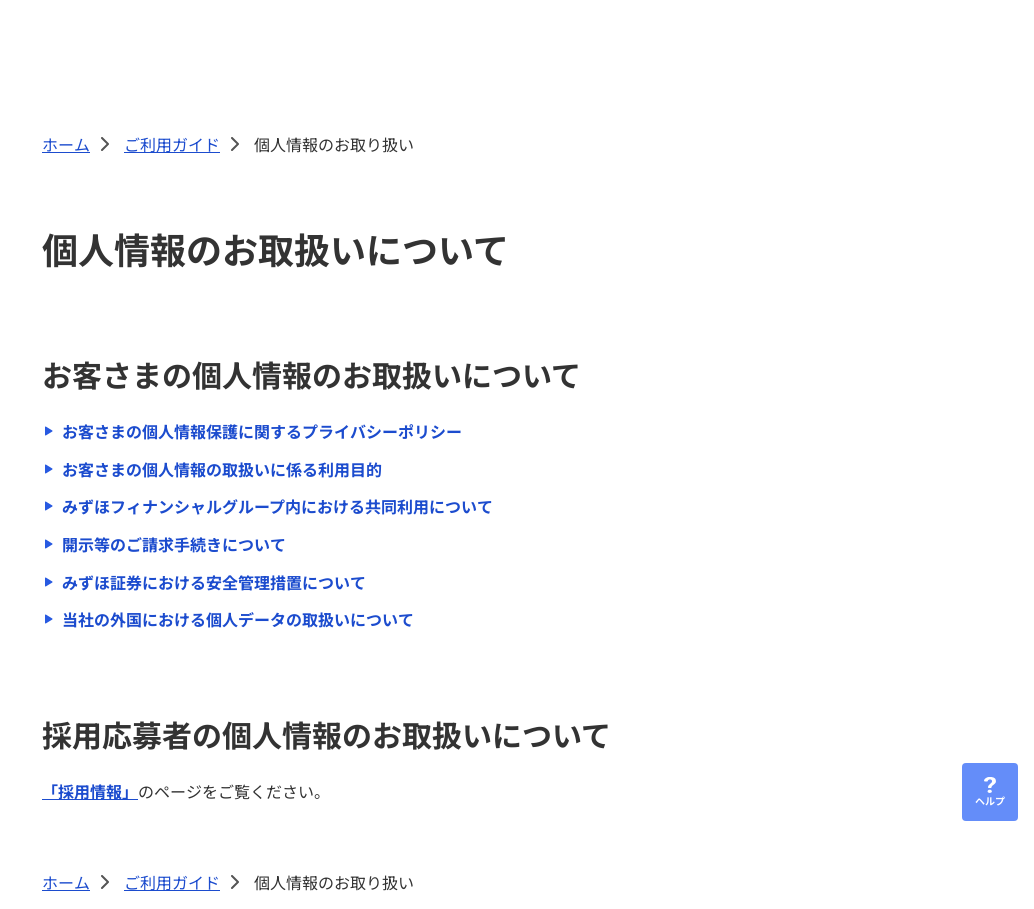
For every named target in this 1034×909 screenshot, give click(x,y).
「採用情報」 (90, 791)
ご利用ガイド (172, 144)
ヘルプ (990, 800)
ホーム (66, 144)
